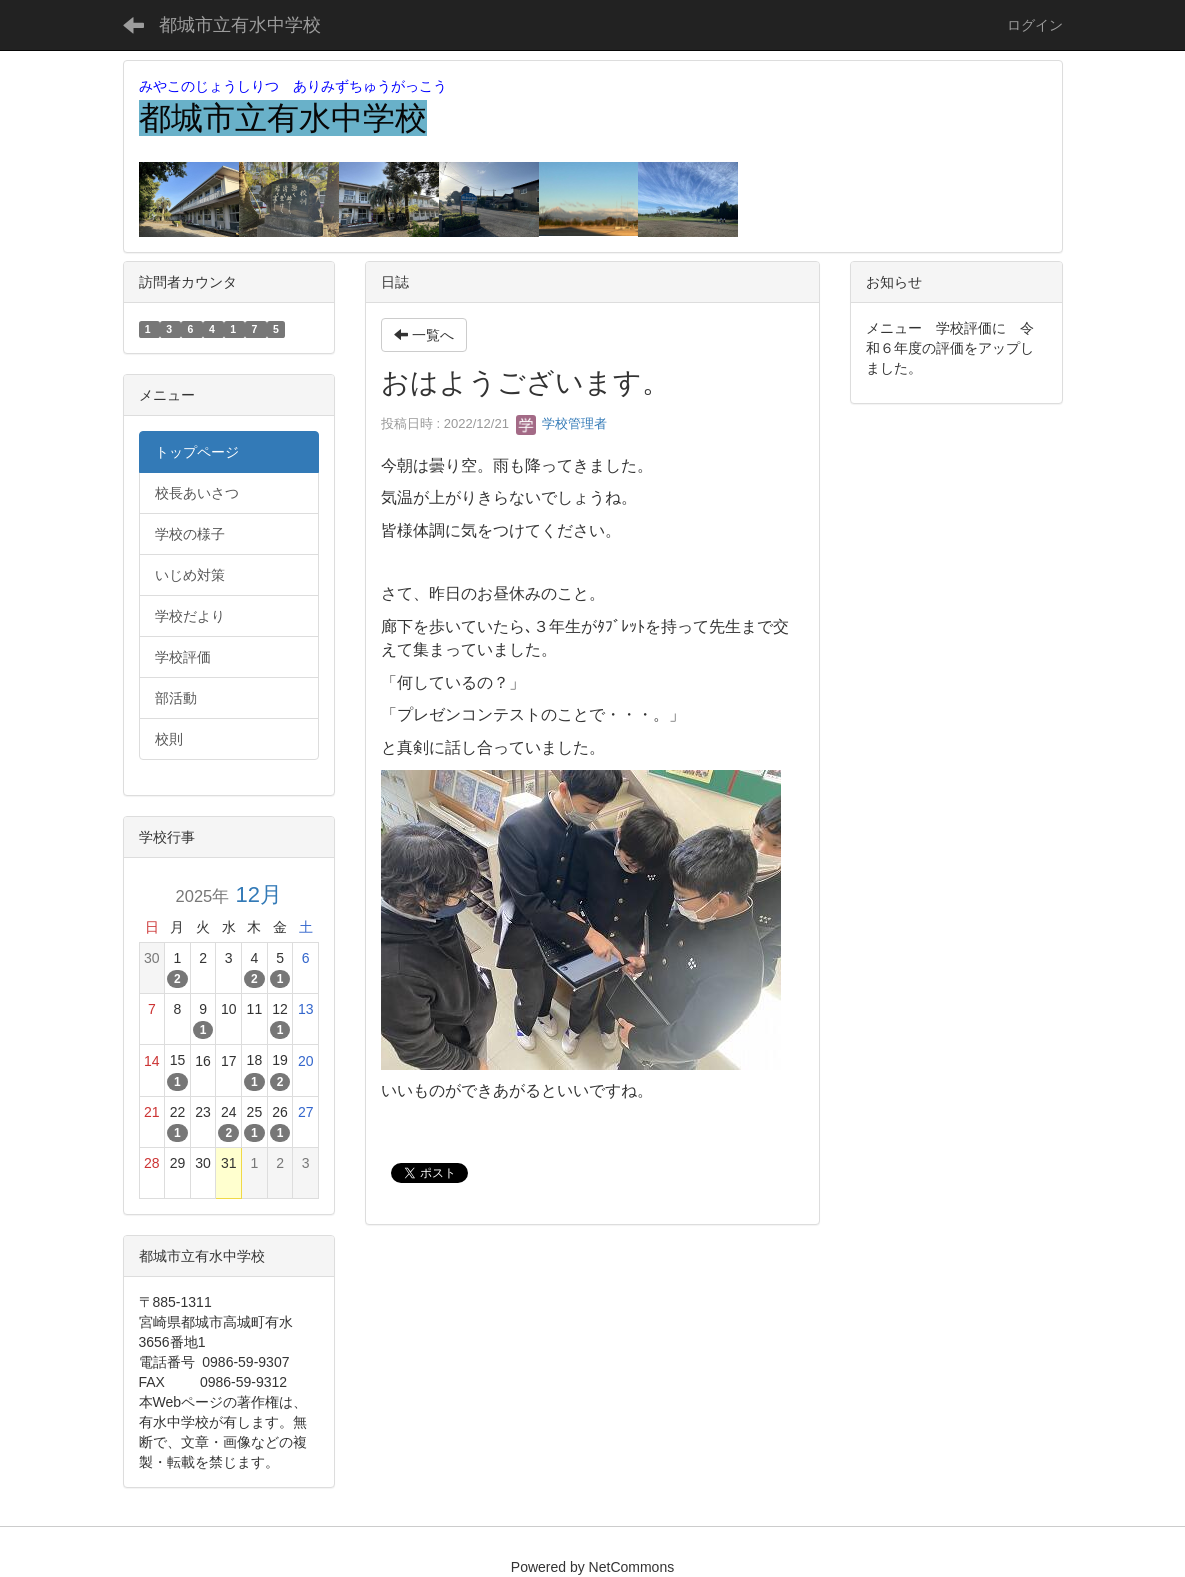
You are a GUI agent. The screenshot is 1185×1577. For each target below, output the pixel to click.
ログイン (1035, 25)
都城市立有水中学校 (240, 25)
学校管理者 (561, 423)
